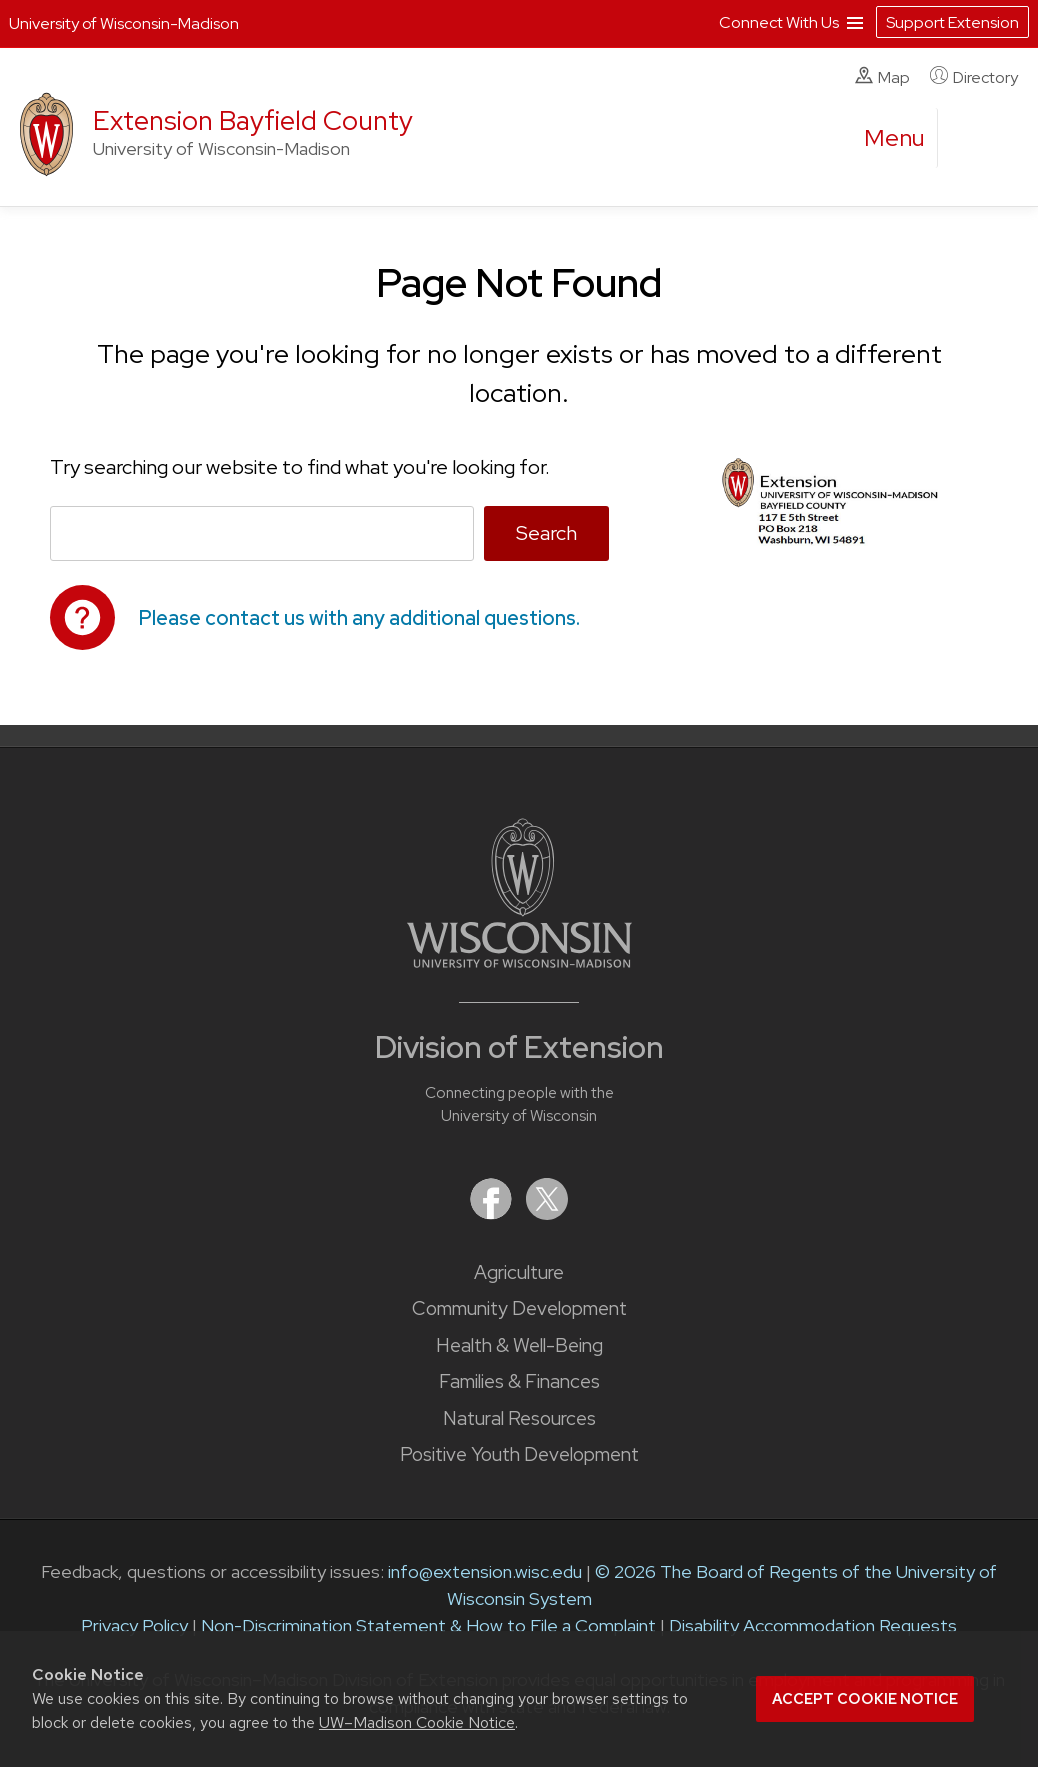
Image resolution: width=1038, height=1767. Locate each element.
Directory (974, 77)
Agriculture (519, 1272)
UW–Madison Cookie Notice (417, 1722)
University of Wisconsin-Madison (124, 23)
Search (546, 533)
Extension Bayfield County (253, 120)
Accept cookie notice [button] (865, 1699)
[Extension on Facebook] (493, 1213)
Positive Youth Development (519, 1454)
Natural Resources (519, 1418)
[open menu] (895, 138)
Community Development (519, 1308)
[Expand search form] (973, 139)
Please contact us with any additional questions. (359, 618)
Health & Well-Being (519, 1345)
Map (882, 77)
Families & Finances (519, 1381)
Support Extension (952, 22)
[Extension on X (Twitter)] (547, 1213)
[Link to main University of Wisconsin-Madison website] (519, 961)
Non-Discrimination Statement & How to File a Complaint (428, 1625)
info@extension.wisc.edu (485, 1571)
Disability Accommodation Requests (813, 1625)
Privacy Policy (134, 1625)
